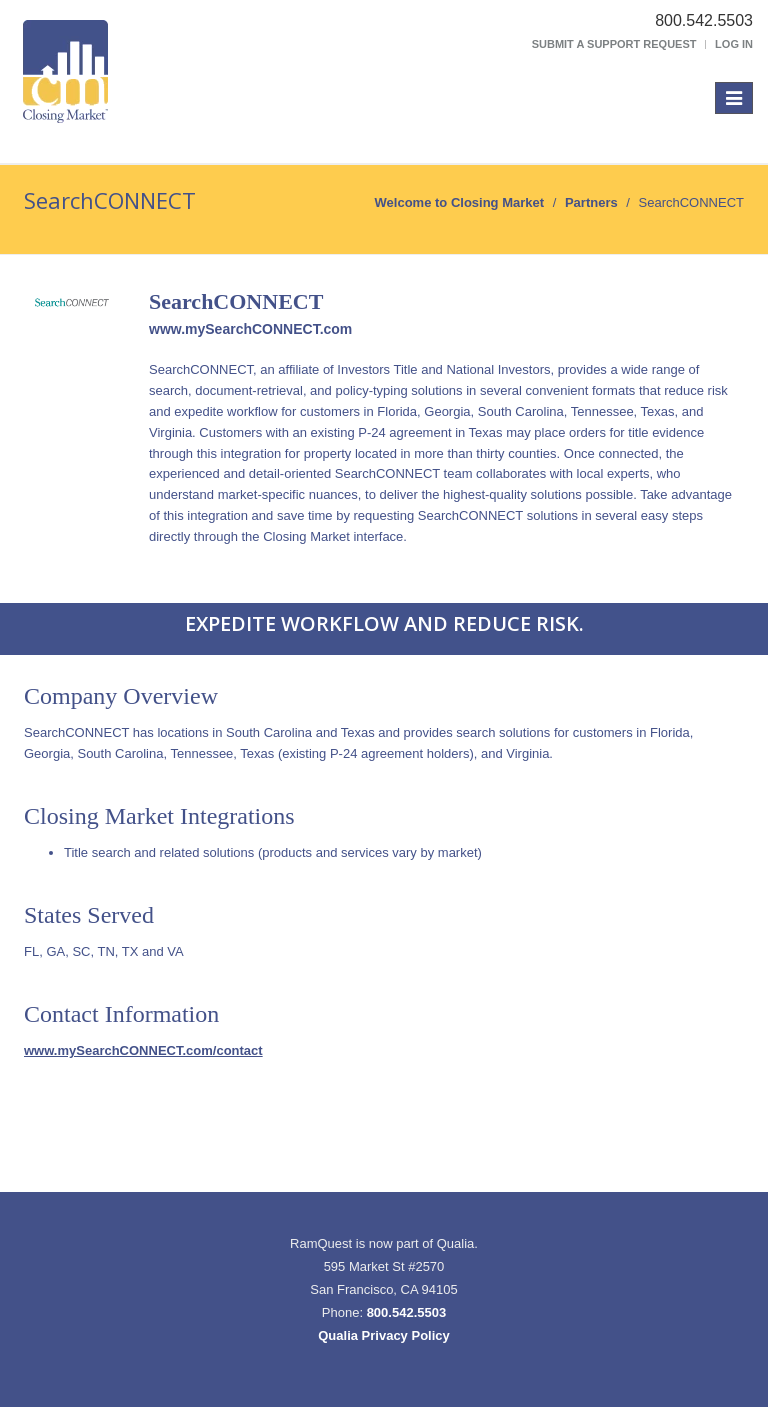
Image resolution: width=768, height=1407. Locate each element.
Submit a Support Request (614, 44)
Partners (591, 202)
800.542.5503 (407, 1312)
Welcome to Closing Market (460, 202)
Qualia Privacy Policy (384, 1335)
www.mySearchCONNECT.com (250, 329)
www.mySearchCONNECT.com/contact (143, 1050)
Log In (734, 44)
